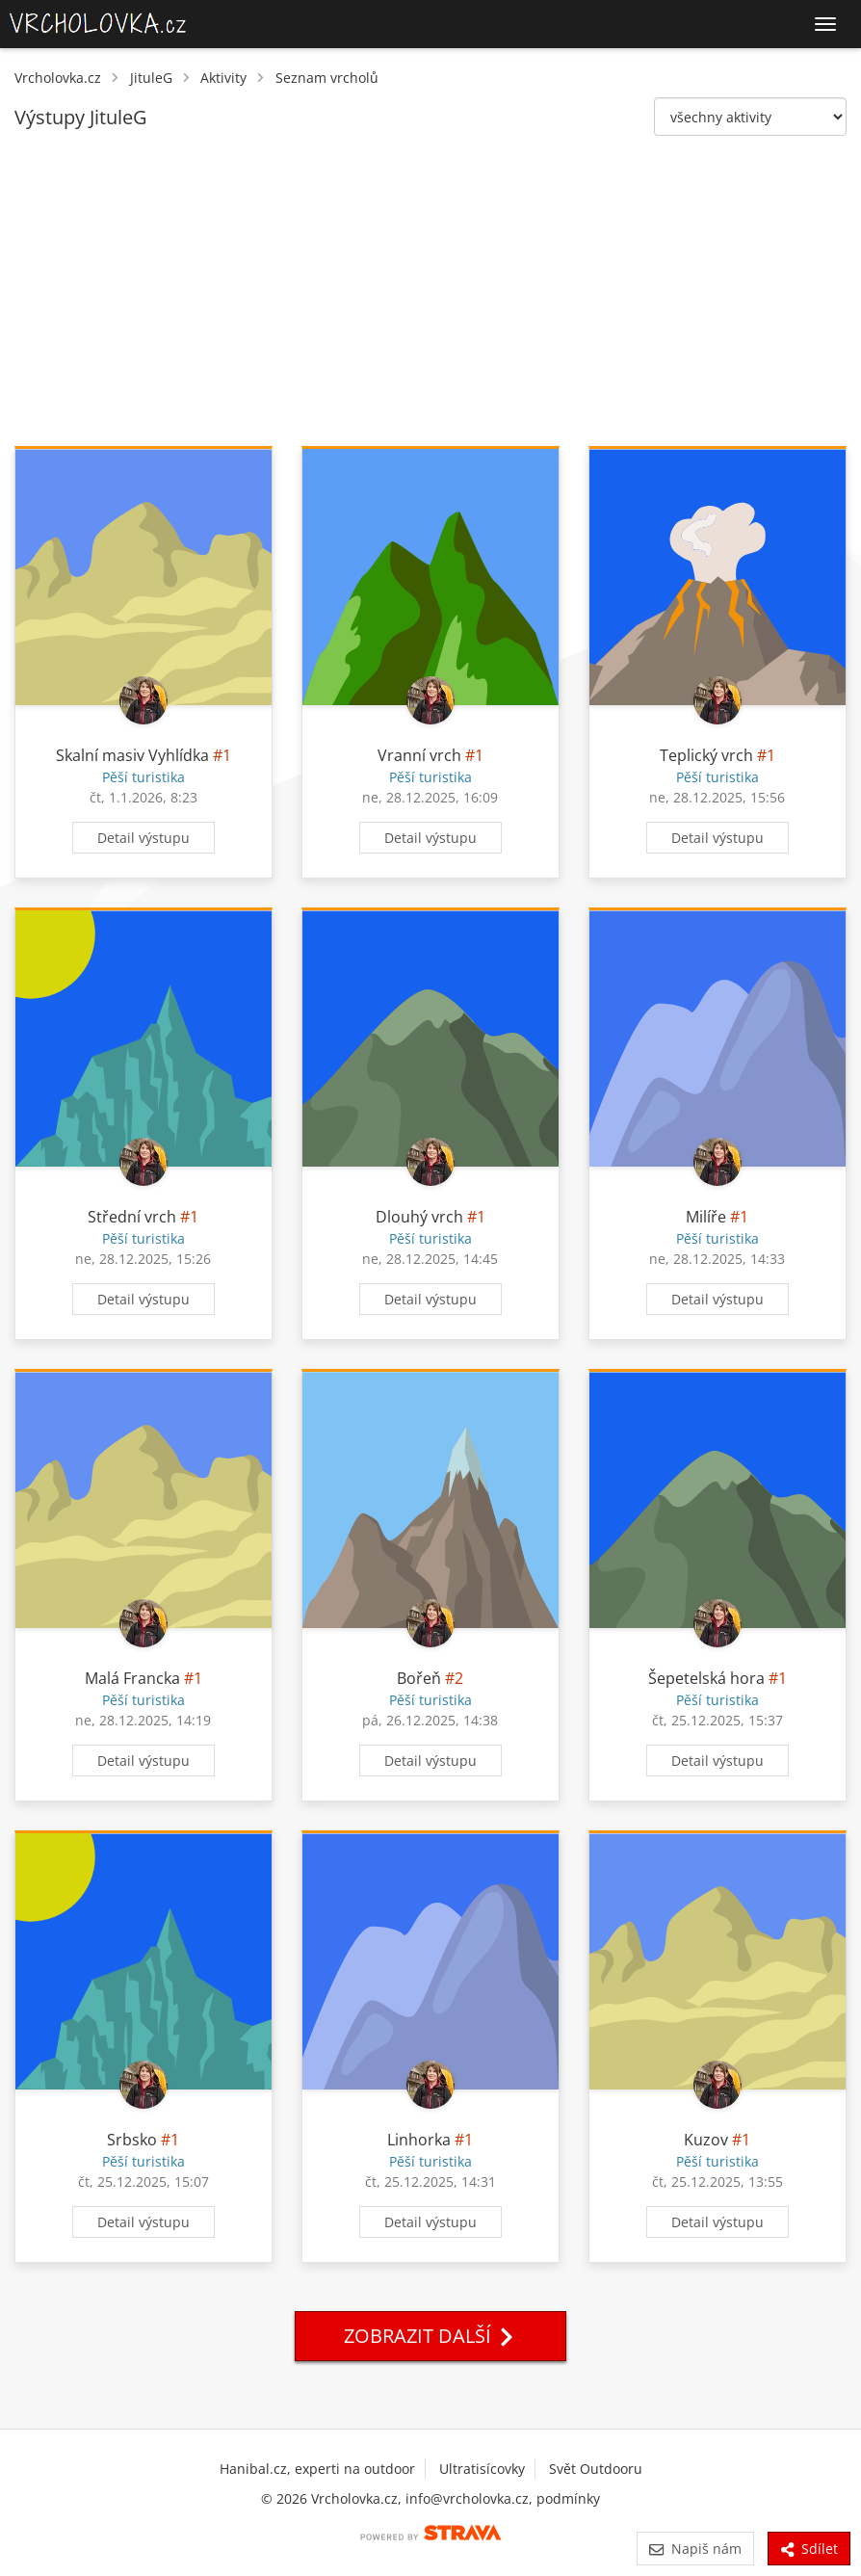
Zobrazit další (430, 2336)
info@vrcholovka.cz (467, 2498)
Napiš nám (695, 2548)
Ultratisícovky (482, 2468)
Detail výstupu (143, 837)
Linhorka (419, 2139)
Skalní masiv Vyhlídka (132, 755)
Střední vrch (132, 1216)
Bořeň (419, 1678)
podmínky (568, 2498)
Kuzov (706, 2139)
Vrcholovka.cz (57, 77)
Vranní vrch (419, 755)
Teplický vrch (706, 755)
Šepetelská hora (706, 1678)
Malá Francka (132, 1678)
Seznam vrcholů (326, 77)
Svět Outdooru (595, 2468)
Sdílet (809, 2548)
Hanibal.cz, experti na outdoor (317, 2468)
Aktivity (223, 77)
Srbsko (132, 2139)
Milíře (706, 1216)
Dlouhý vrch (419, 1216)
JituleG (151, 77)
